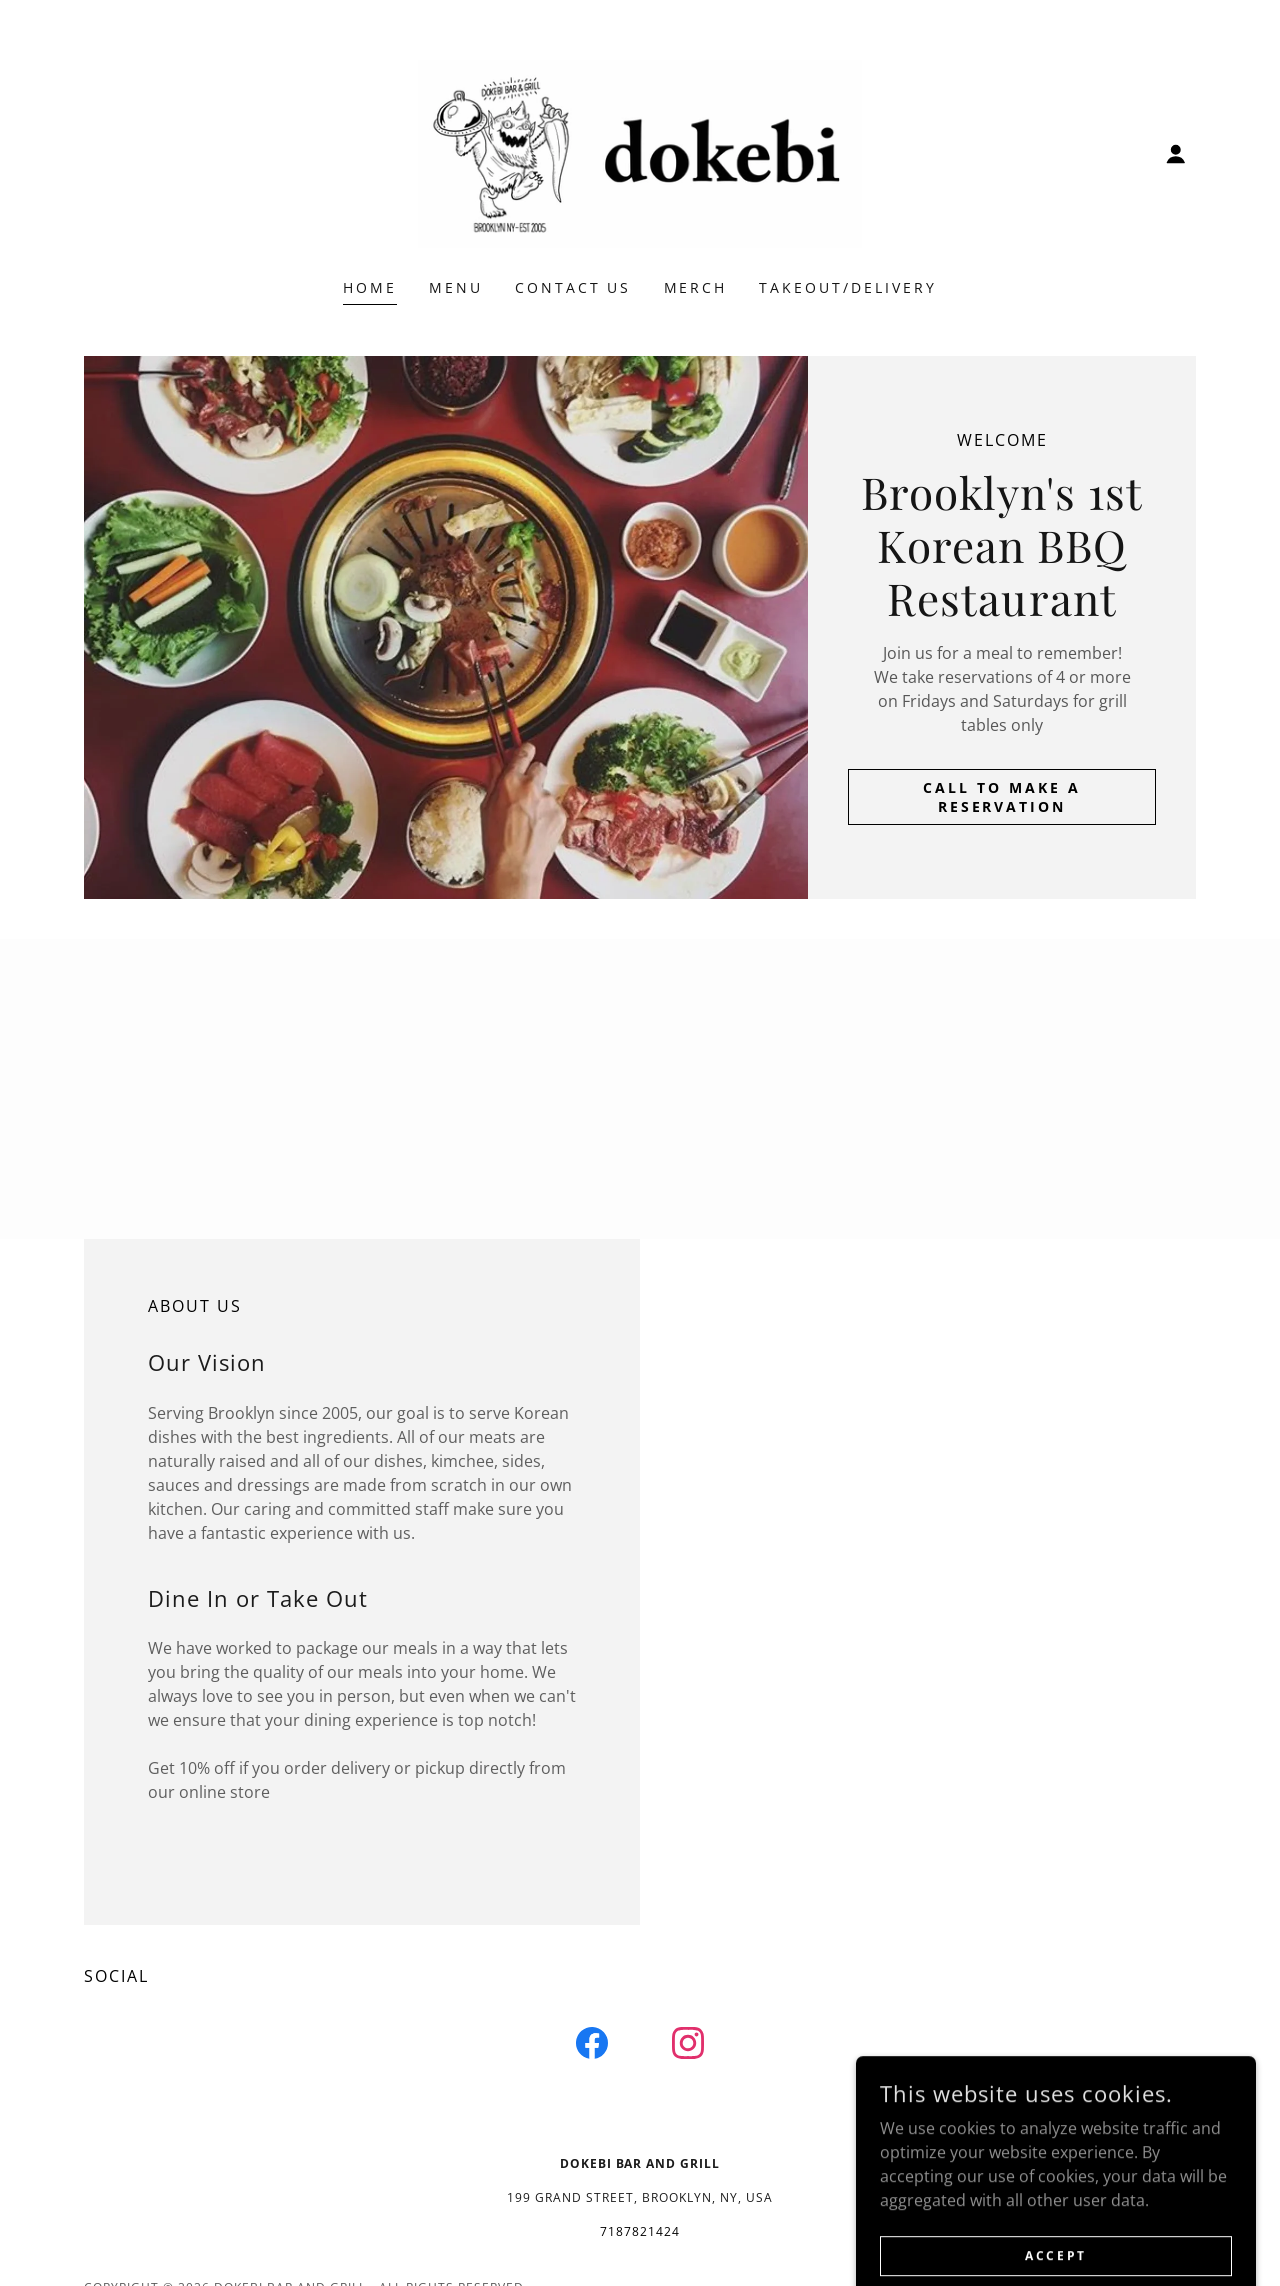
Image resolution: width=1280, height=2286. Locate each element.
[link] (640, 152)
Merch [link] (696, 287)
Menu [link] (456, 287)
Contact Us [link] (573, 287)
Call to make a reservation (1002, 797)
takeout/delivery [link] (848, 287)
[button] (1176, 154)
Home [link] (370, 287)
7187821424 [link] (640, 2231)
